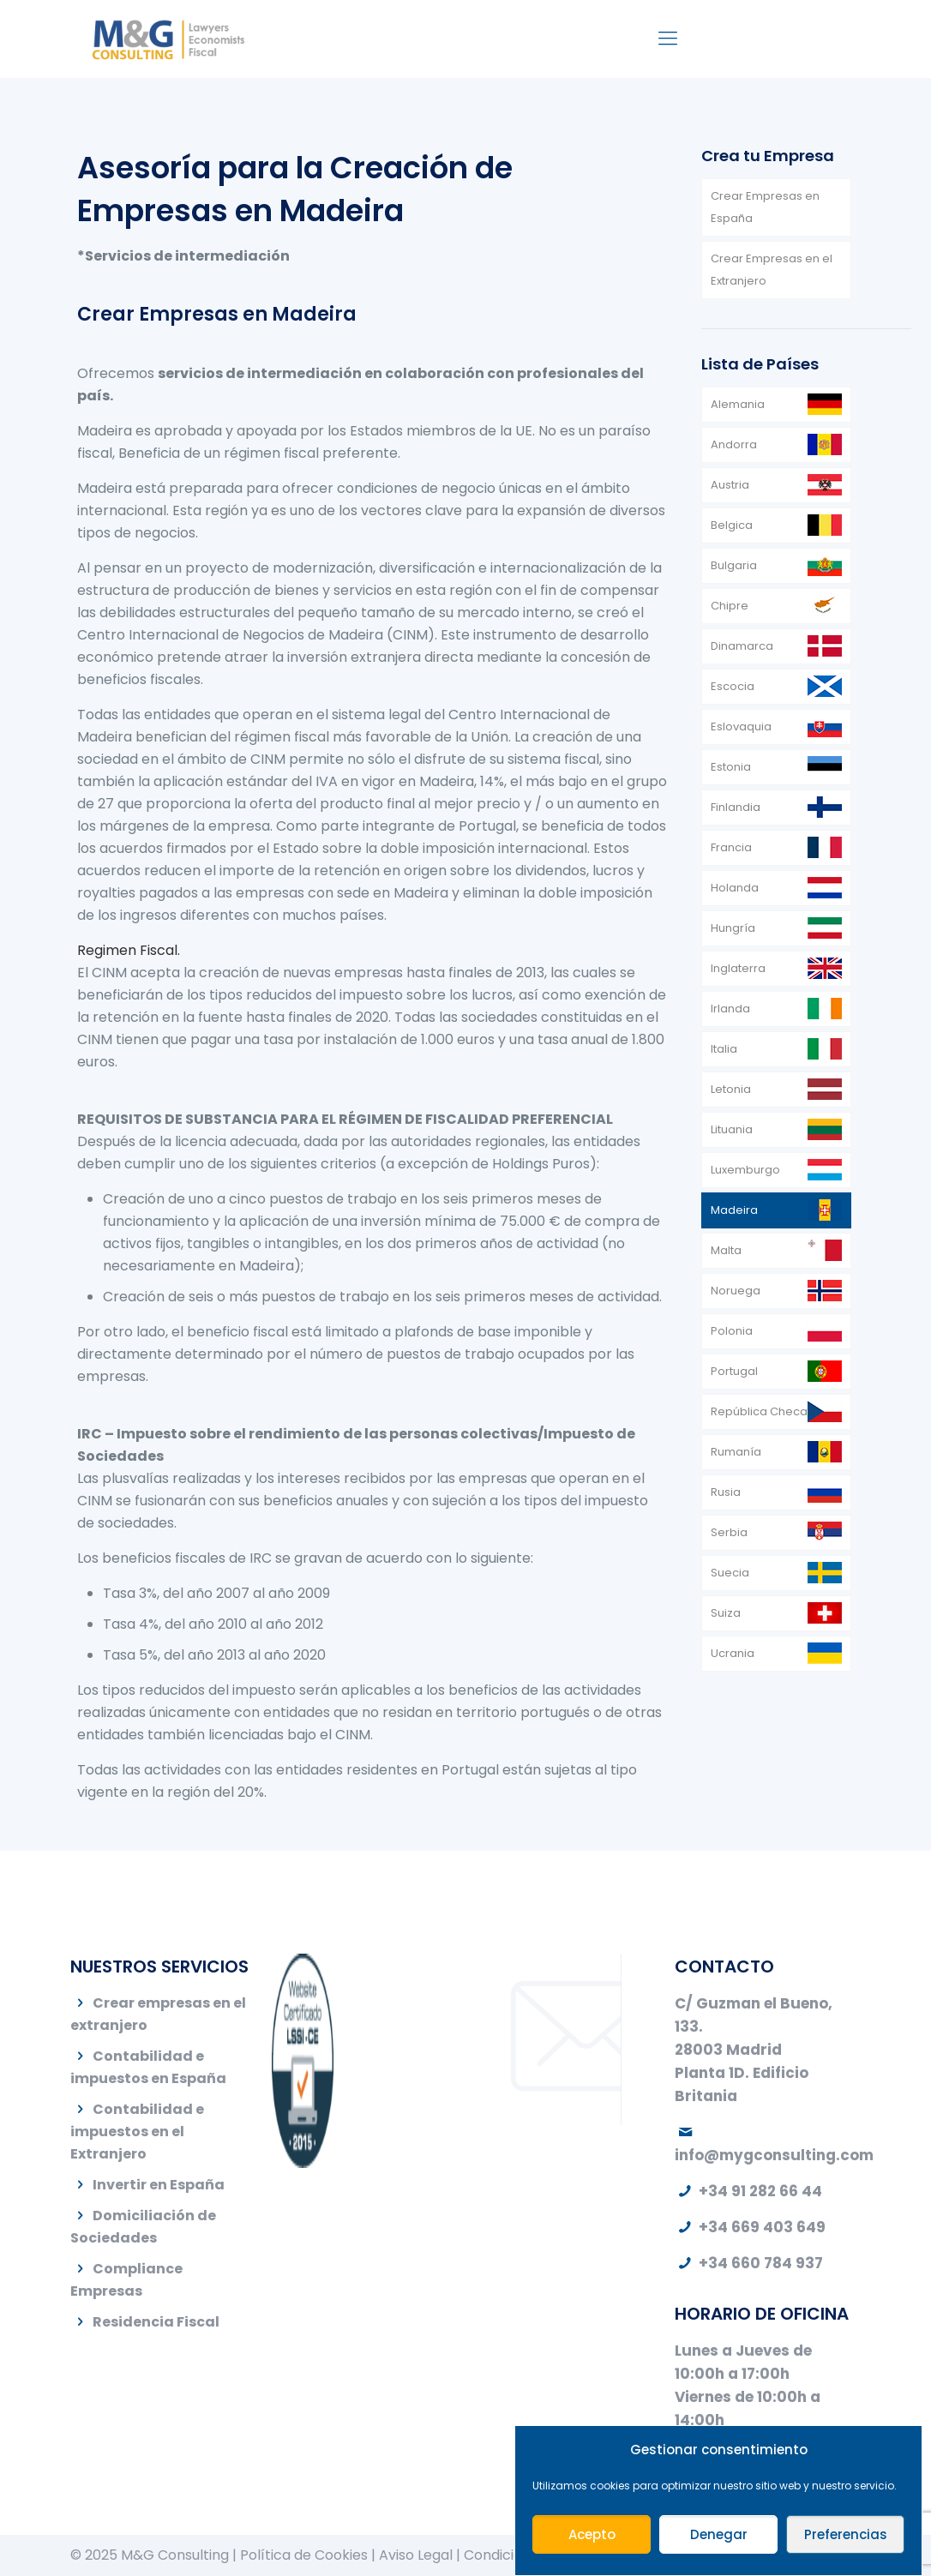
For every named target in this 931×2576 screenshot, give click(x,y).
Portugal (734, 1371)
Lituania (732, 1129)
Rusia (726, 1492)
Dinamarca (742, 646)
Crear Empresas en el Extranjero (771, 269)
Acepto (592, 2534)
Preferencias (845, 2534)
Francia (731, 847)
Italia (724, 1049)
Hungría (733, 928)
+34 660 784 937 (749, 2263)
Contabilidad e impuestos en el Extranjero (136, 2131)
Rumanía (736, 1452)
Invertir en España (159, 2185)
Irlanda (730, 1008)
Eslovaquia (741, 726)
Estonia (731, 767)
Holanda (735, 888)
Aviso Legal (416, 2555)
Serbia (729, 1532)
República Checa (759, 1411)
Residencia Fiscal (156, 2322)
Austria (730, 485)
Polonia (732, 1331)
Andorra (734, 444)
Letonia (731, 1089)
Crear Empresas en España (765, 207)
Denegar (719, 2534)
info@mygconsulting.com (774, 2155)
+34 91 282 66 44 (748, 2191)
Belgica (732, 525)
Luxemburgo (745, 1170)
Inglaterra (738, 968)
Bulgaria (734, 565)
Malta (726, 1250)
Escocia (732, 686)
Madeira (734, 1210)
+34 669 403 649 (750, 2227)
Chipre (729, 605)
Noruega (735, 1290)
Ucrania (732, 1653)
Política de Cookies (304, 2555)
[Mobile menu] (667, 38)
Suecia (730, 1572)
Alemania (738, 404)
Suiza (726, 1613)
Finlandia (735, 807)
